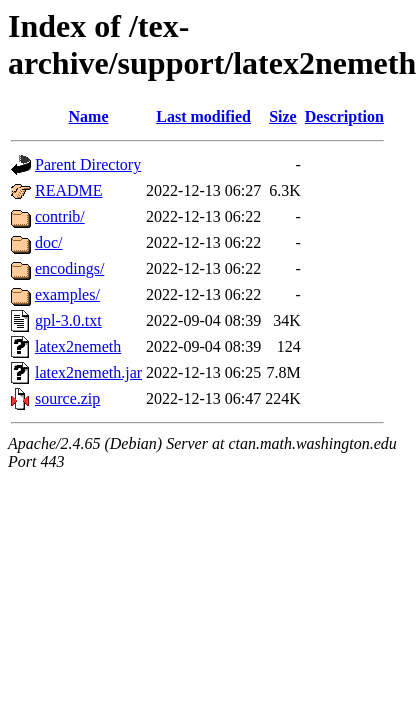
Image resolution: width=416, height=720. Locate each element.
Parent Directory (88, 164)
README (69, 190)
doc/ (49, 242)
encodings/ (69, 268)
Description (344, 116)
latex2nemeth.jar (88, 372)
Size (283, 116)
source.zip (67, 398)
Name (89, 116)
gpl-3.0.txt (68, 320)
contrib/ (60, 216)
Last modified (203, 116)
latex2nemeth (78, 346)
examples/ (67, 294)
